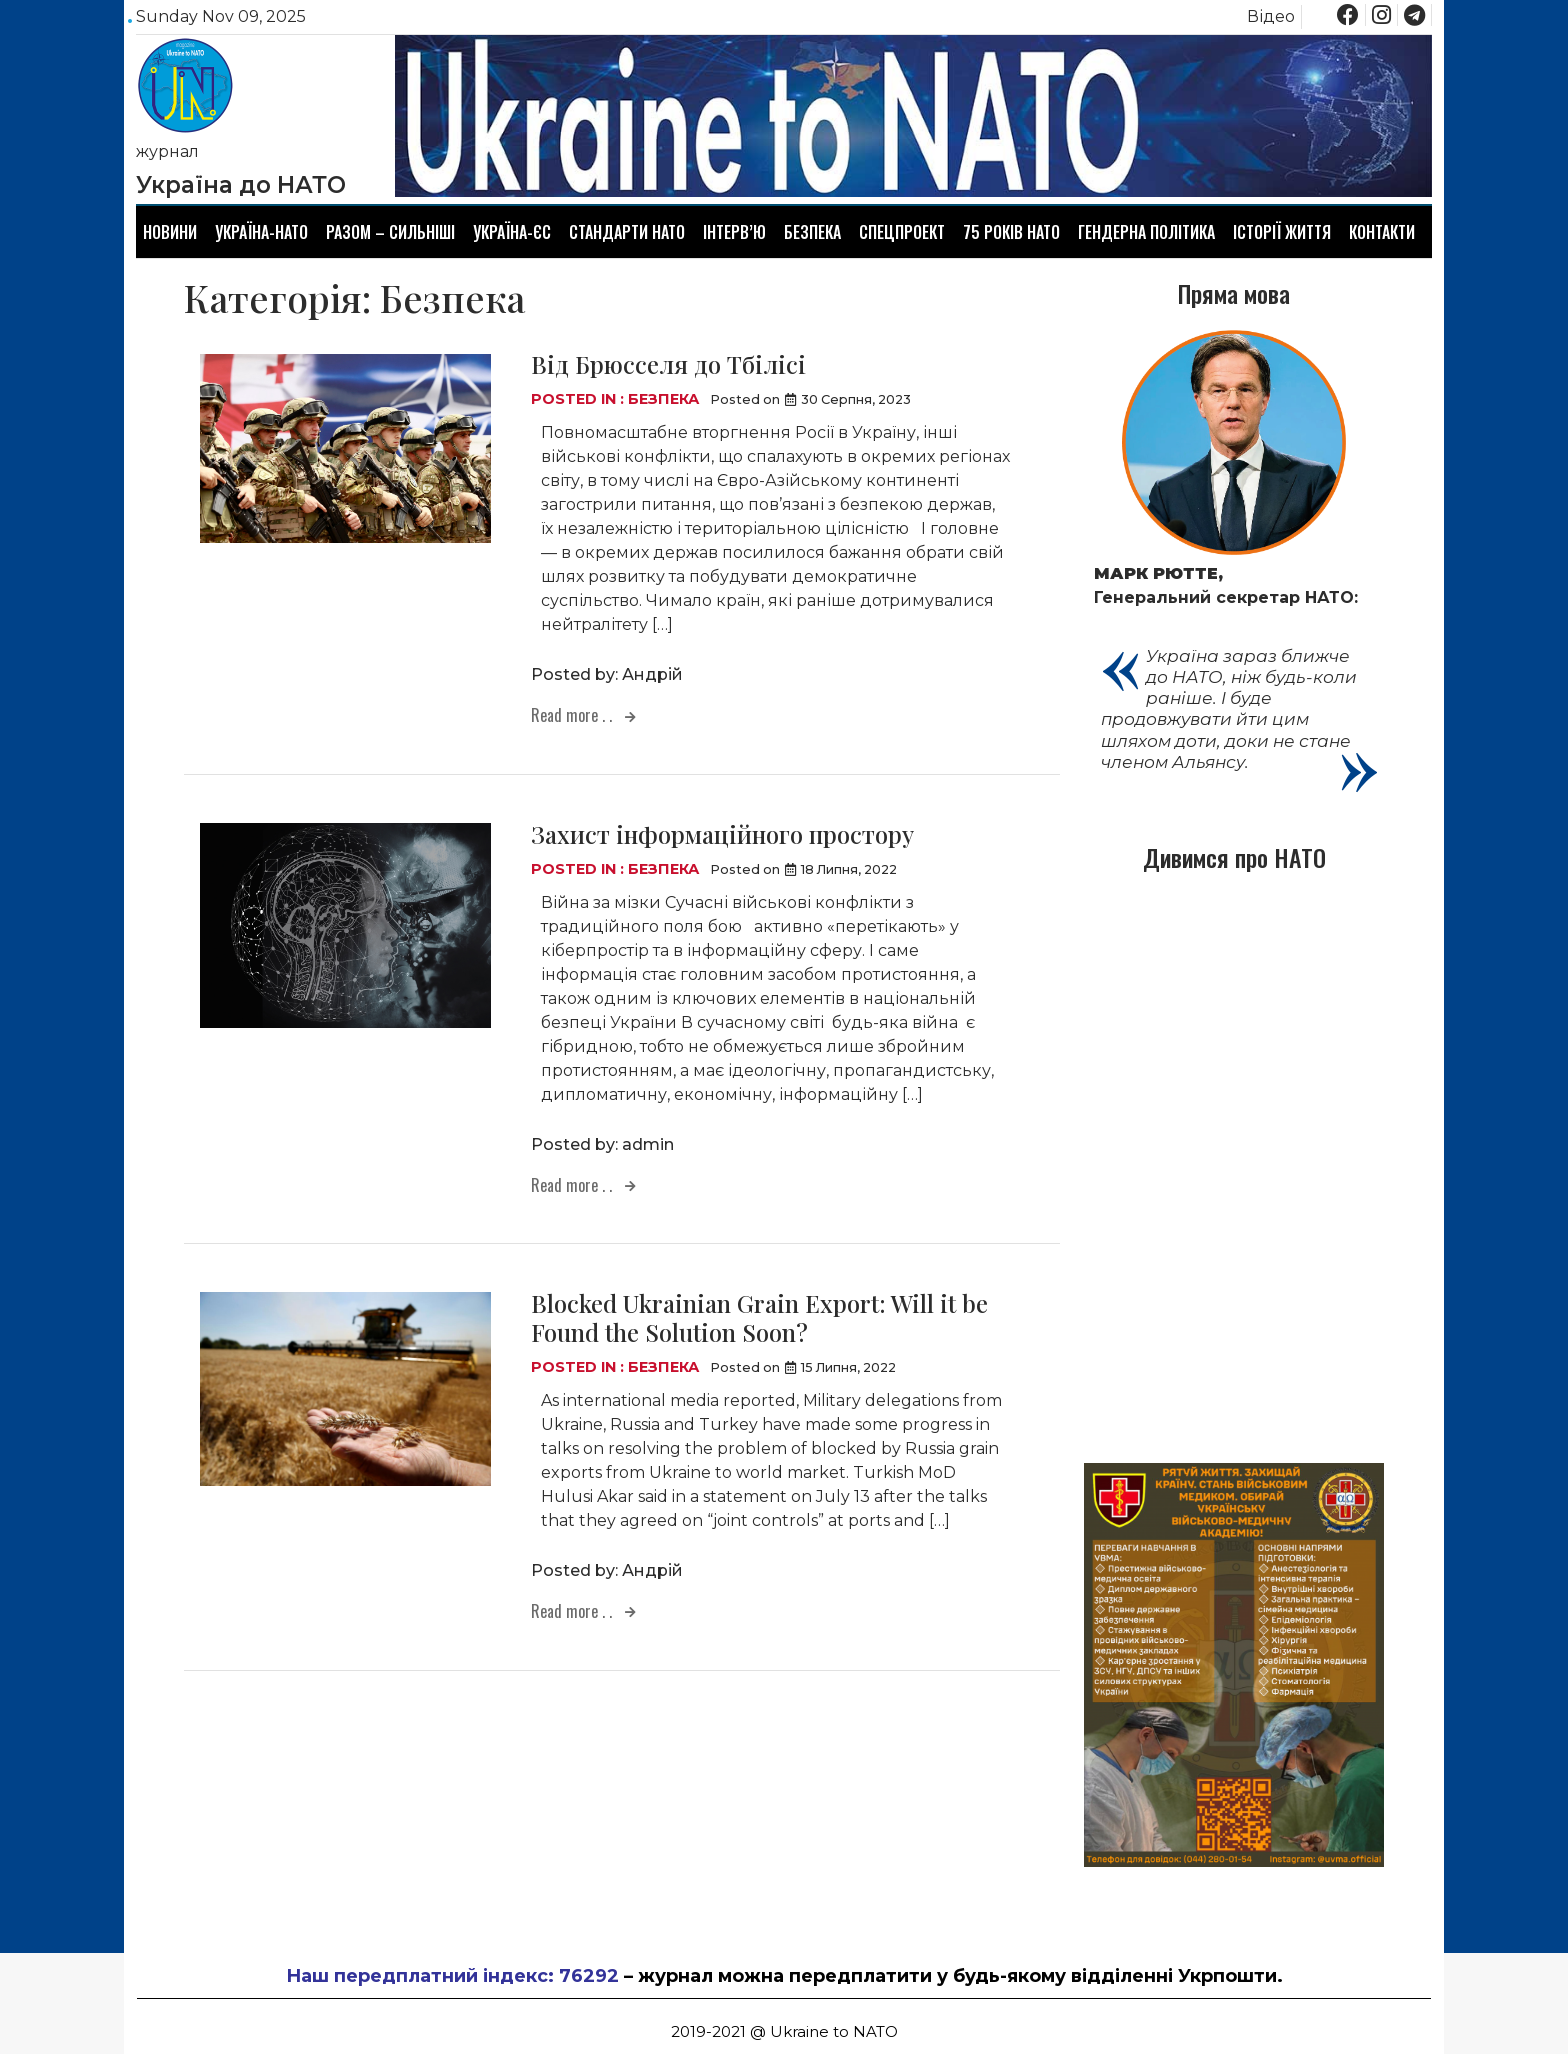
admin (648, 1144)
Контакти (1382, 232)
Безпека (812, 232)
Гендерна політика (1146, 232)
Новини (170, 232)
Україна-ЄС (512, 232)
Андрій (652, 674)
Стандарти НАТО (627, 232)
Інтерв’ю (734, 232)
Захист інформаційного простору (722, 834)
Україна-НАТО (261, 232)
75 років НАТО (1011, 232)
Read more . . (573, 715)
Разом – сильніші (390, 232)
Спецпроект (902, 232)
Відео (1271, 16)
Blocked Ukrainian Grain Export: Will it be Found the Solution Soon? (759, 1317)
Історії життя (1282, 232)
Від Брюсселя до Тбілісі (668, 364)
